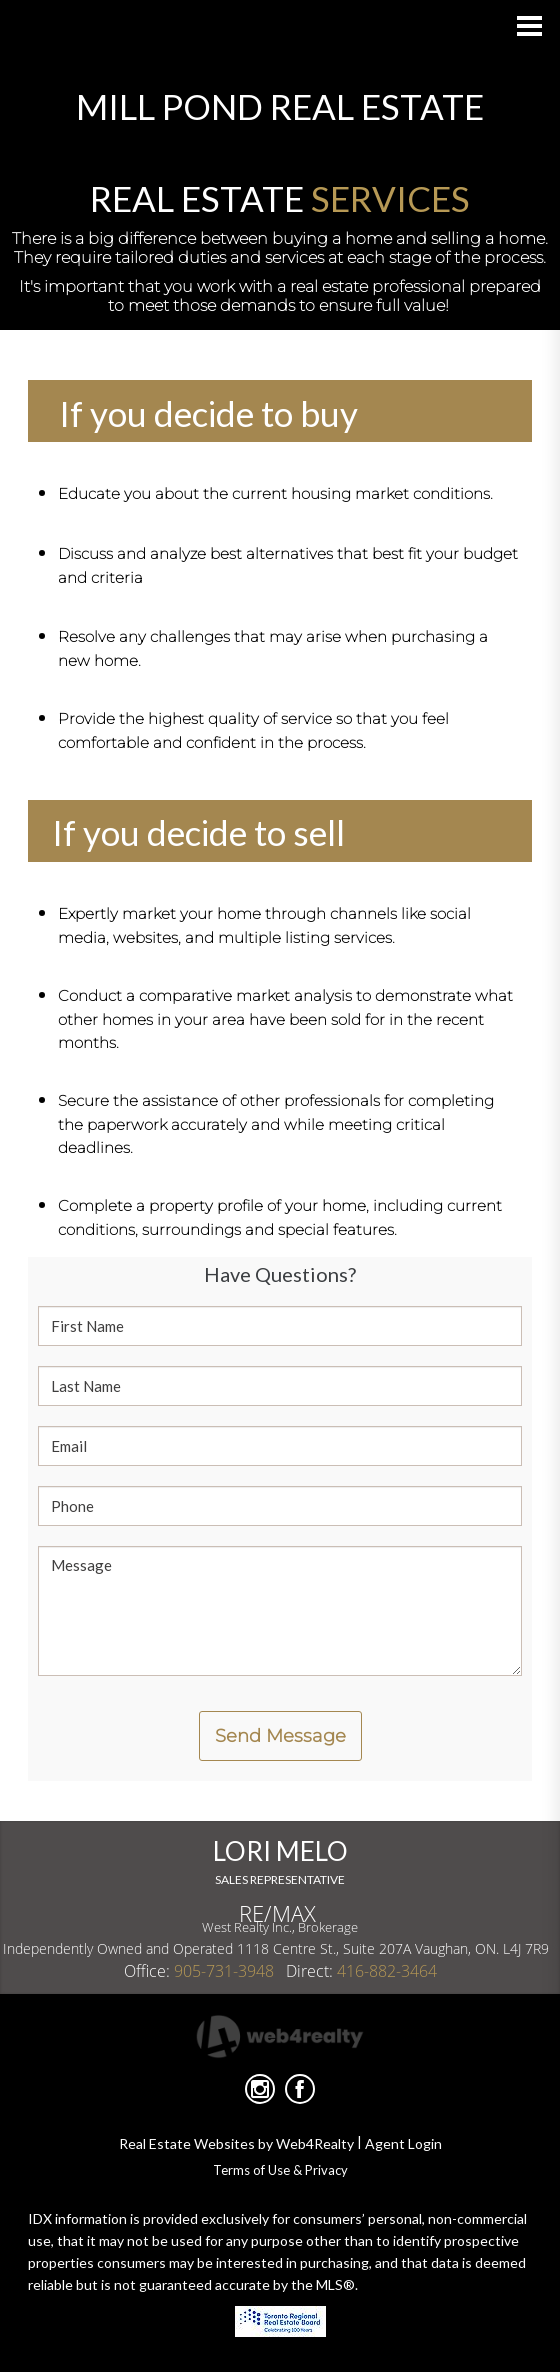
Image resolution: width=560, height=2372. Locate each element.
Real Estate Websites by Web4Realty (236, 2143)
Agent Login (403, 2143)
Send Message (280, 1736)
